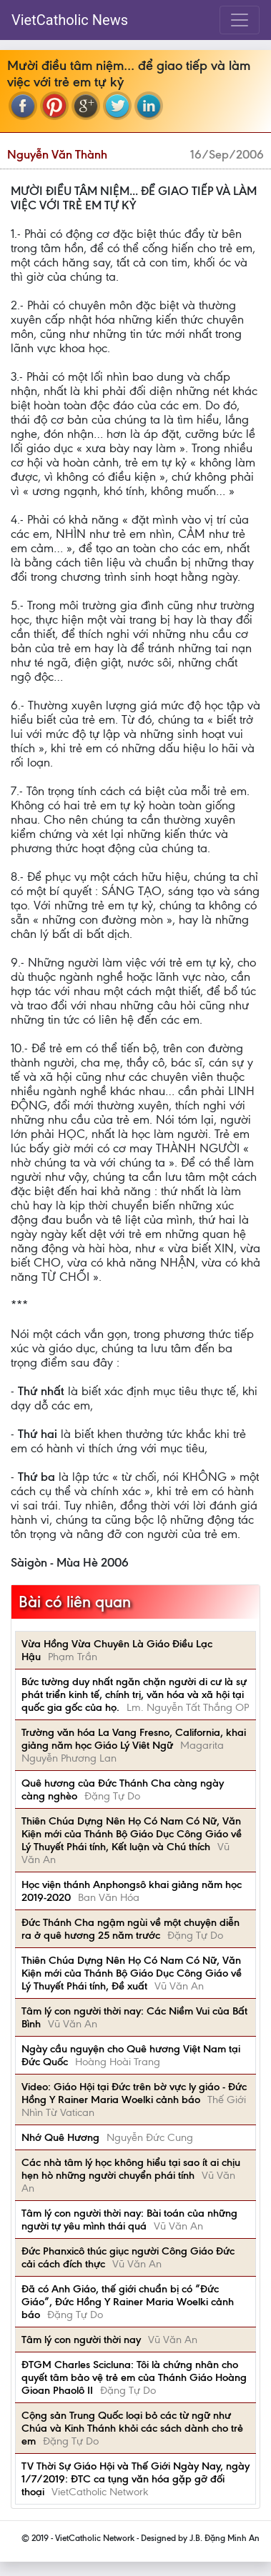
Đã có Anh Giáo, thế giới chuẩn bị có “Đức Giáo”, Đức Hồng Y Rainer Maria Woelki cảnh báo (127, 2301)
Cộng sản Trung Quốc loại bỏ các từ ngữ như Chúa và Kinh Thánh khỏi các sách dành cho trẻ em (132, 2428)
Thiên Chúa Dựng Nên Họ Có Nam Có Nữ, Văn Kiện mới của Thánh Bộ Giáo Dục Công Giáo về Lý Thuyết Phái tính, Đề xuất (131, 1973)
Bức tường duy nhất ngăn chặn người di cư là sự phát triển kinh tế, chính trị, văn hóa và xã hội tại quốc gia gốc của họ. (134, 1694)
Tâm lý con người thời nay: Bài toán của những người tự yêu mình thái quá (129, 2219)
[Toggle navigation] (240, 20)
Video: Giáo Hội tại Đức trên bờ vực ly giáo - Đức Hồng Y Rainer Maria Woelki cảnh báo (134, 2093)
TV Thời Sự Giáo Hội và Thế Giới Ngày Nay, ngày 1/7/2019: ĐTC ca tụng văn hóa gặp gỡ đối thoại (135, 2479)
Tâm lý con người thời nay (81, 2339)
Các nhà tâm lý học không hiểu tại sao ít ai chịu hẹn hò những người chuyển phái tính (130, 2169)
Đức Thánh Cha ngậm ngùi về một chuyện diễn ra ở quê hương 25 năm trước (130, 1929)
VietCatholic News (69, 20)
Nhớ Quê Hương (60, 2137)
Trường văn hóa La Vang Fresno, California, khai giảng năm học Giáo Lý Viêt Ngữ (133, 1739)
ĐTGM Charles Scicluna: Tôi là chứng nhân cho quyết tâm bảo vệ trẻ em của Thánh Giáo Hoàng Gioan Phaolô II (134, 2377)
